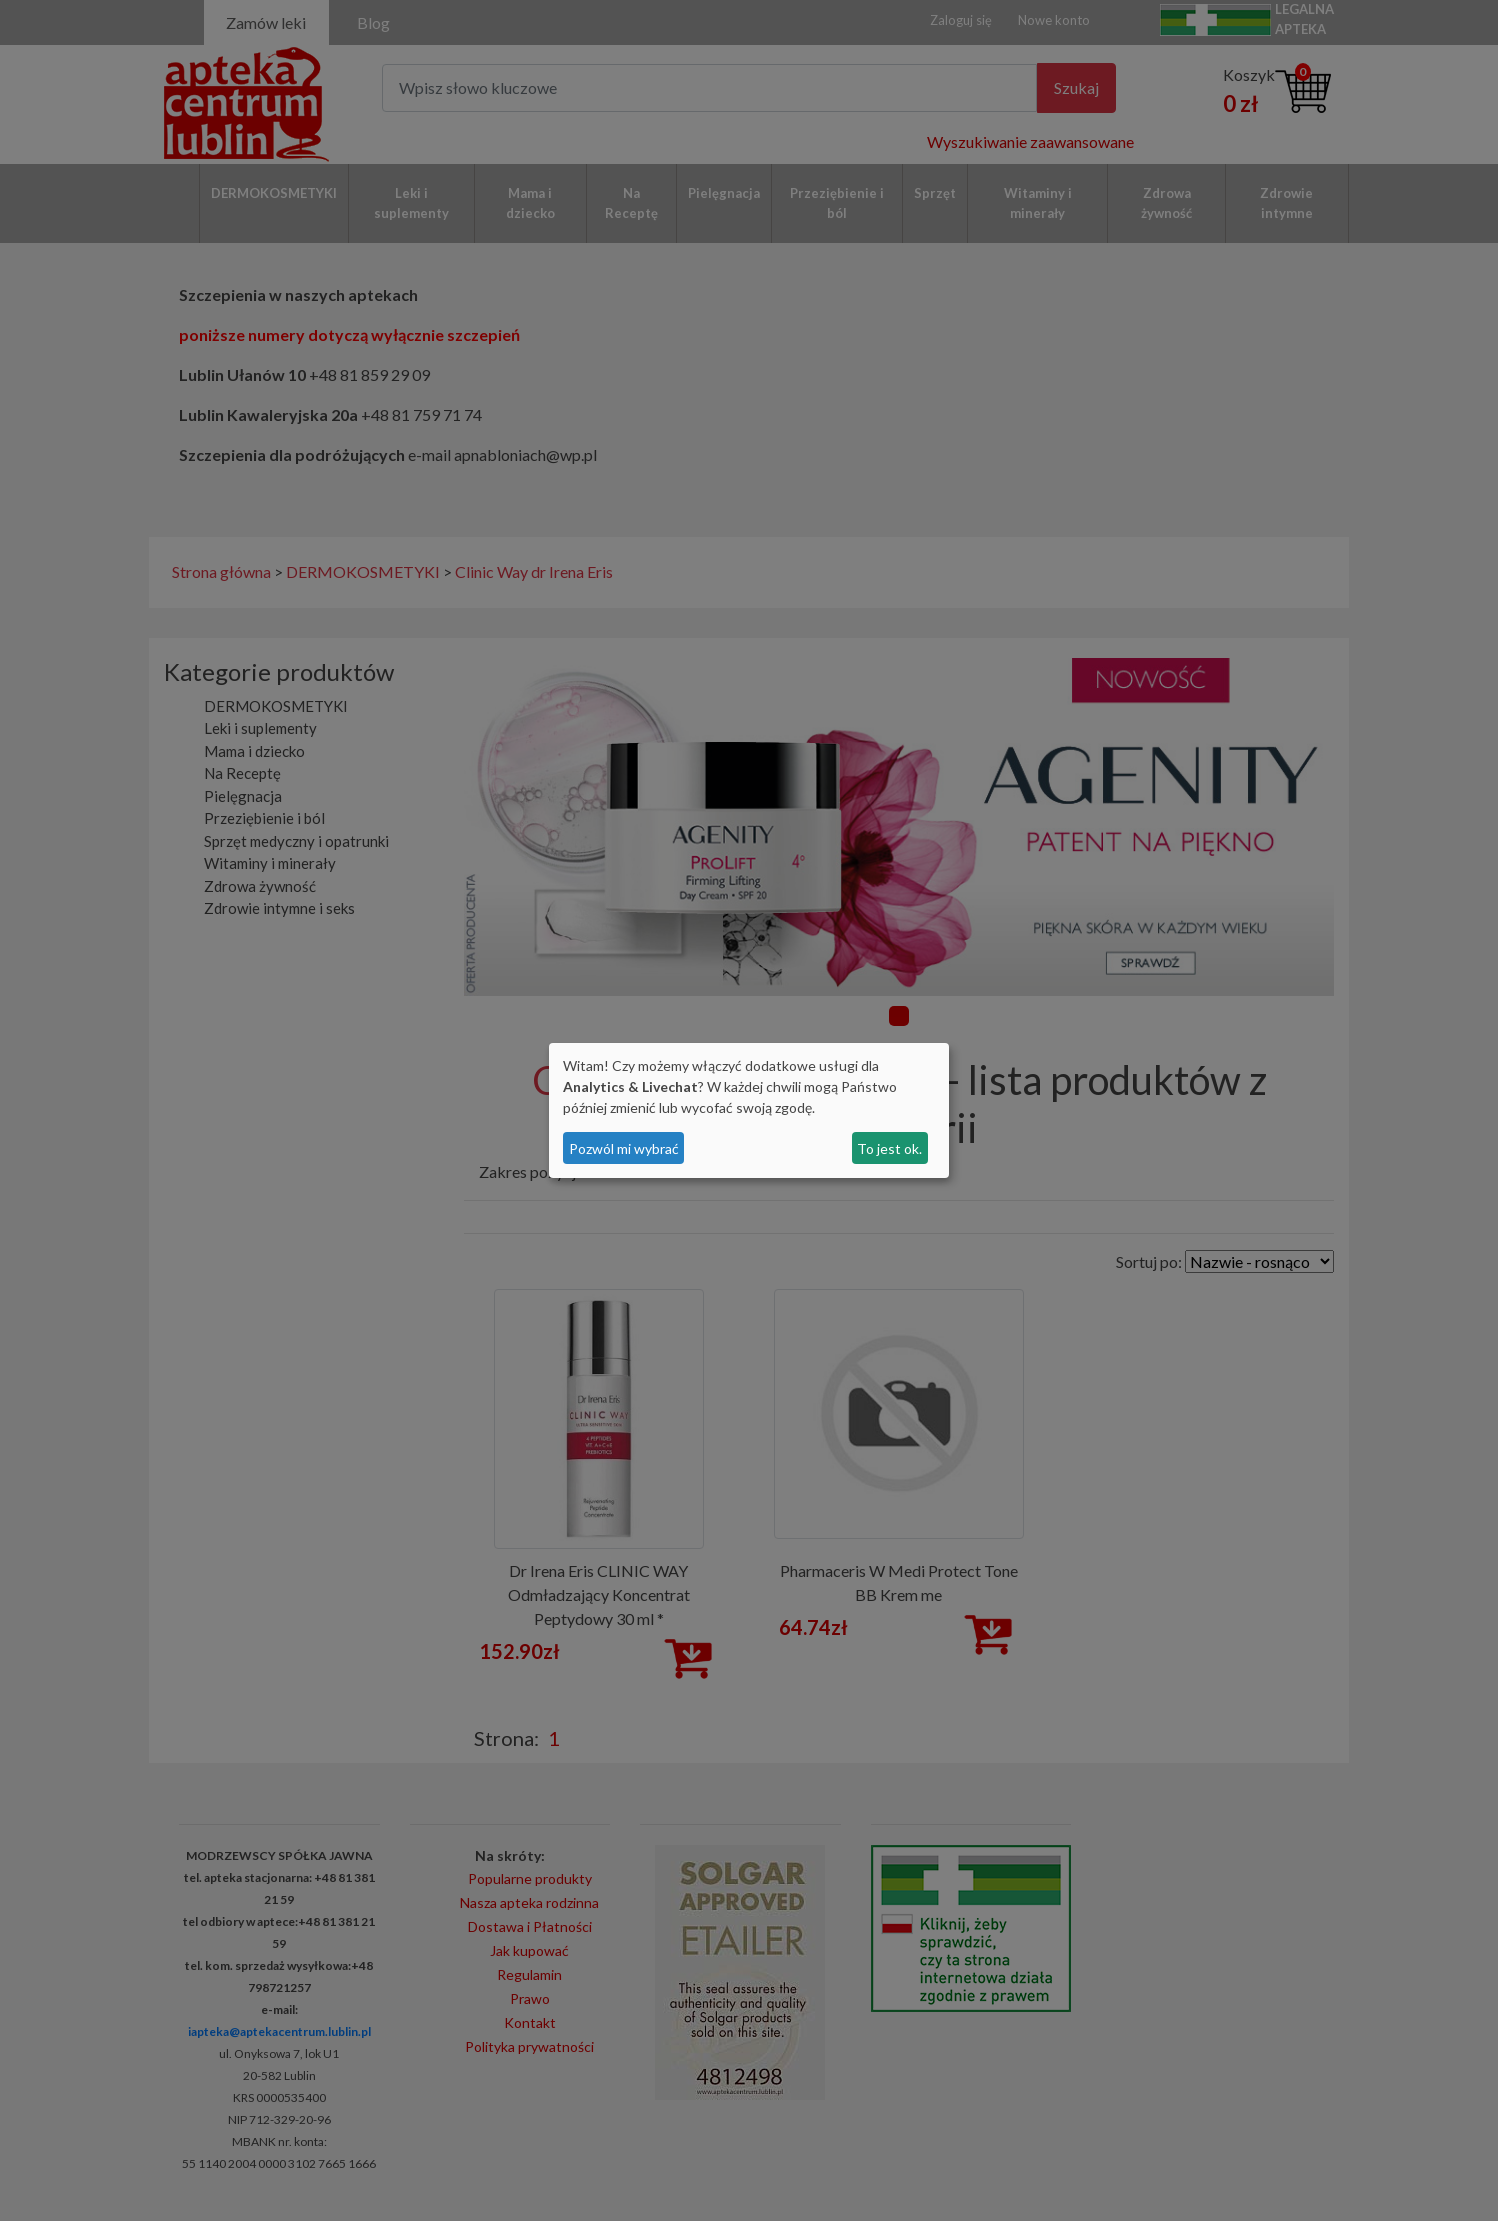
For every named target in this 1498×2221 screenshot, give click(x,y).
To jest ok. (889, 1148)
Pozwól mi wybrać (624, 1148)
